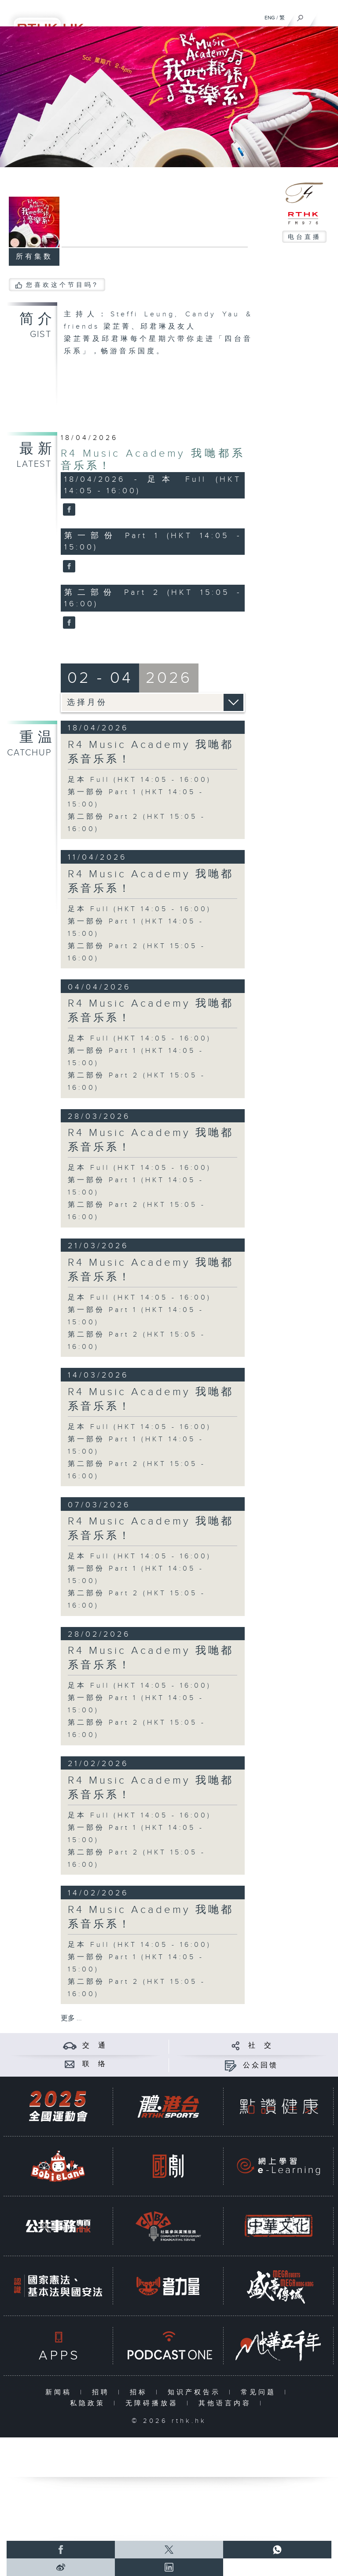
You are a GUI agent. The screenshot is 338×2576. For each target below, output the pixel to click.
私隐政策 (89, 2403)
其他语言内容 (226, 2403)
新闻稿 (60, 2392)
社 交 (260, 2045)
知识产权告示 (196, 2392)
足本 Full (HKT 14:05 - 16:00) (139, 780)
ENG (270, 18)
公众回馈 (260, 2065)
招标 (140, 2392)
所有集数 (34, 257)
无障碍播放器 (153, 2403)
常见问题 (260, 2392)
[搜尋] (300, 16)
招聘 (103, 2392)
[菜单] (326, 16)
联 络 (94, 2064)
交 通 (94, 2045)
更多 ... (71, 2018)
